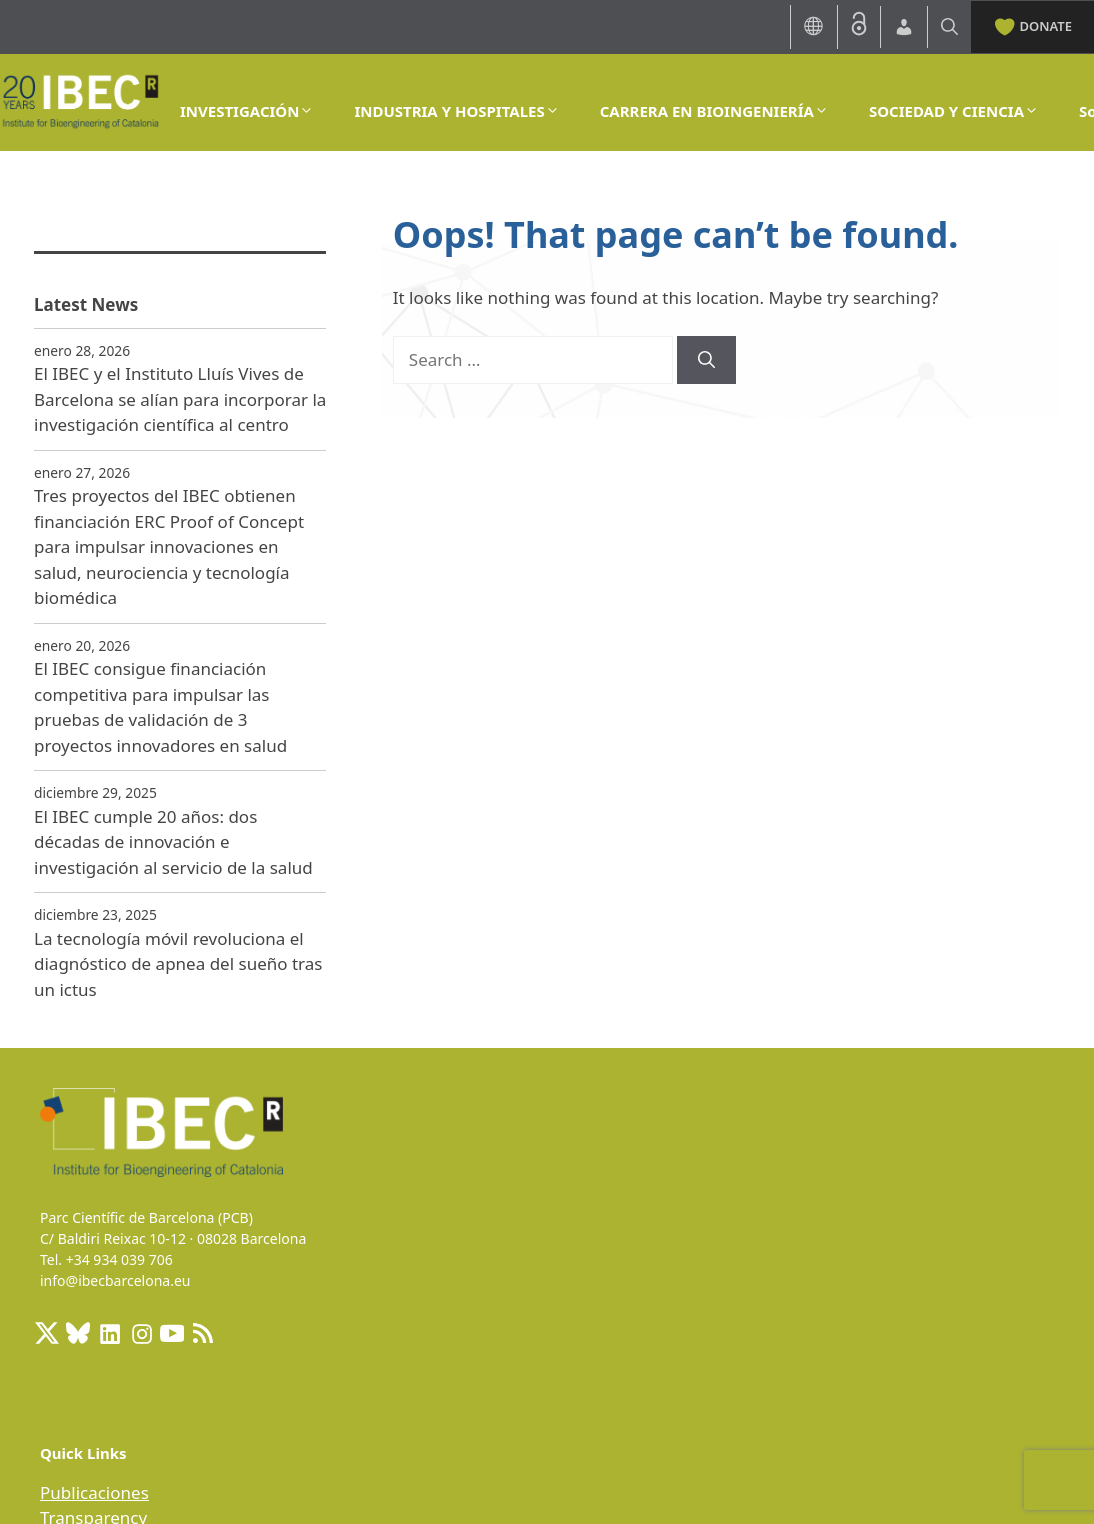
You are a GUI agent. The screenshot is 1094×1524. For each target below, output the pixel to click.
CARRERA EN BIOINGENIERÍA (714, 111)
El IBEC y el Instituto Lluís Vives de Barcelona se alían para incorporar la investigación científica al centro (180, 399)
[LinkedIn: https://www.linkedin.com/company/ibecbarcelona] (109, 1333)
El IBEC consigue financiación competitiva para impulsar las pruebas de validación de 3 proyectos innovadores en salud (160, 707)
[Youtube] (172, 1333)
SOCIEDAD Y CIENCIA (954, 111)
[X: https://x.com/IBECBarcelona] (47, 1333)
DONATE (1032, 25)
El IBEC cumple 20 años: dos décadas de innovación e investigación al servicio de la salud (173, 842)
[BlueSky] (78, 1333)
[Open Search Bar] (949, 26)
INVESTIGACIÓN (247, 111)
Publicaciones (94, 1492)
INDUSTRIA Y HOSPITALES (456, 111)
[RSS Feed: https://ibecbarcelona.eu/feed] (203, 1333)
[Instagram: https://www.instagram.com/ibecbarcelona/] (141, 1333)
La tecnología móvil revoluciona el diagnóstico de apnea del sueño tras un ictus (178, 964)
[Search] (706, 360)
